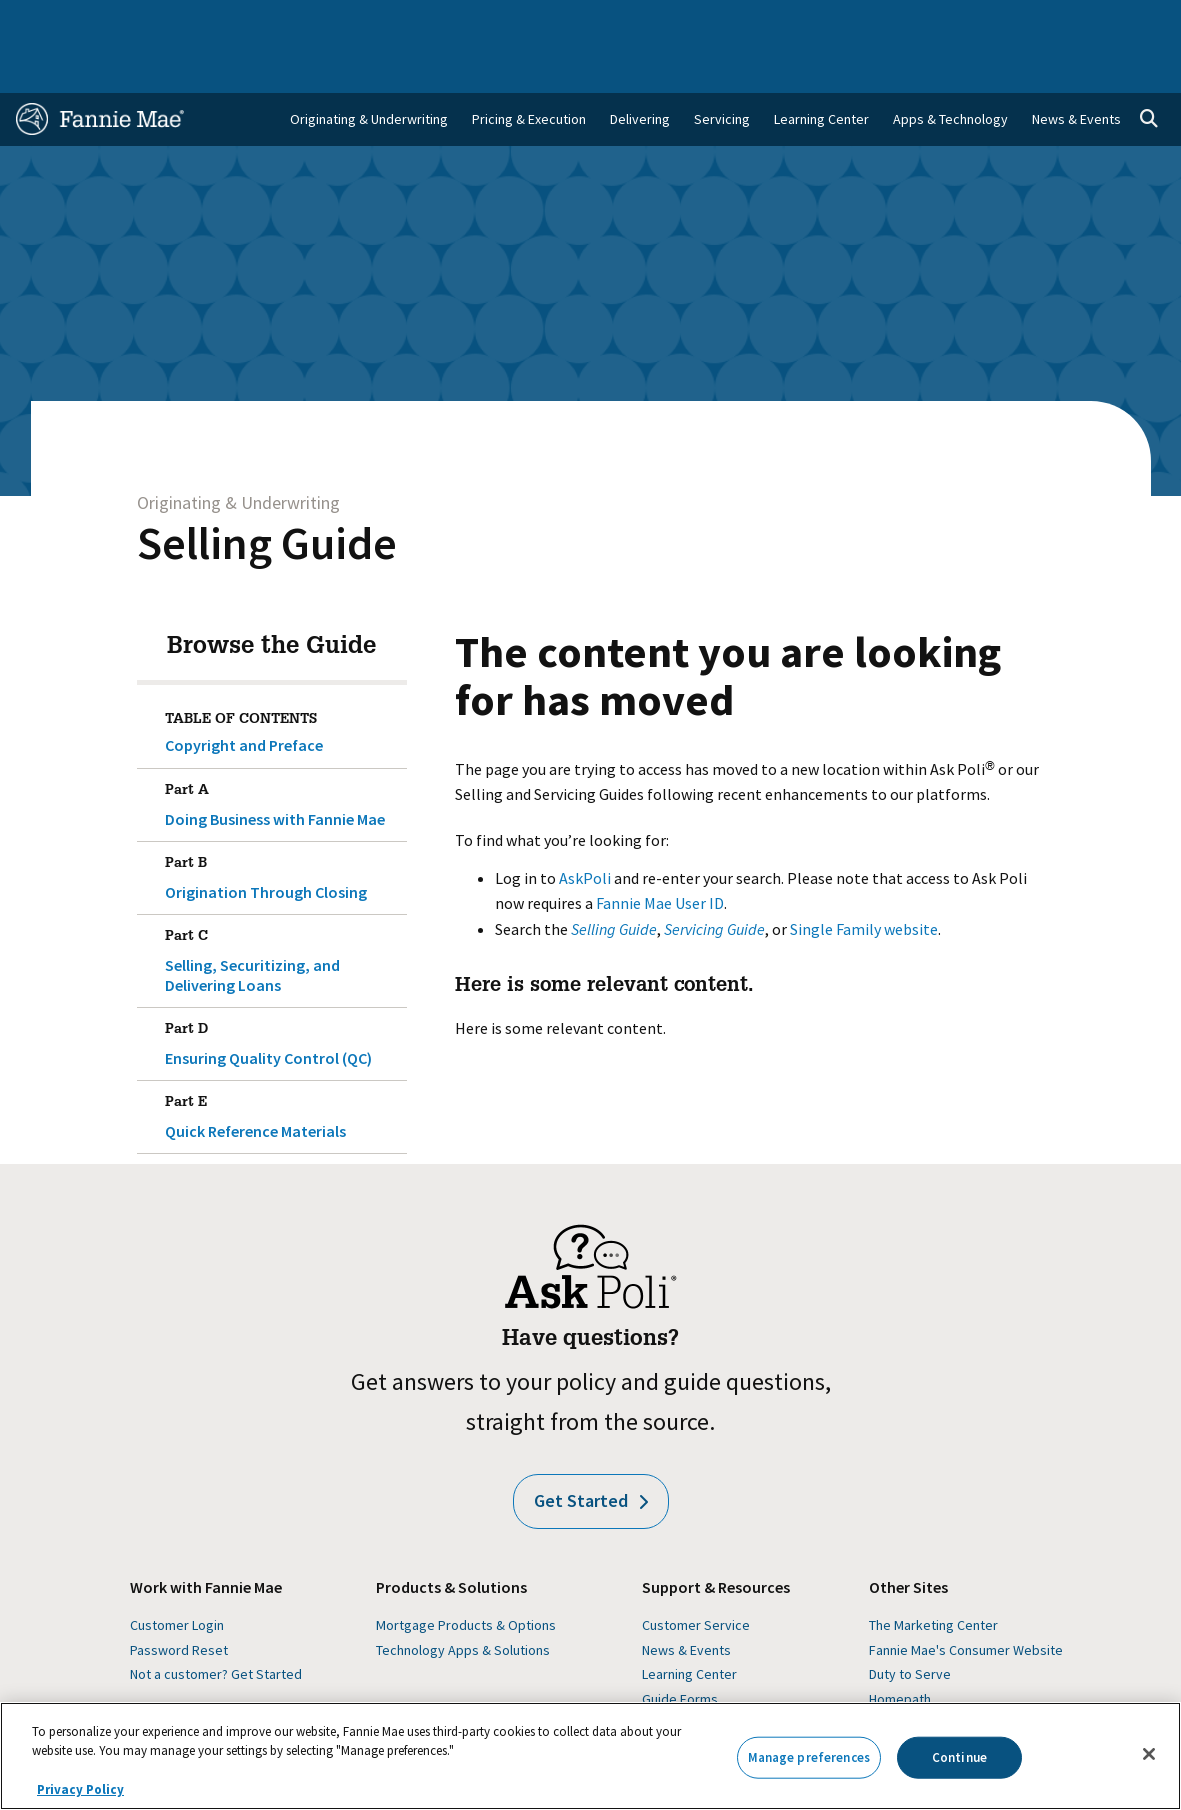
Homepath (900, 1650)
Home (40, 21)
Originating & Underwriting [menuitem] (369, 70)
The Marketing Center (933, 1576)
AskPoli (585, 829)
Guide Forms (680, 1650)
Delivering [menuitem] (640, 70)
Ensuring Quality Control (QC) (282, 991)
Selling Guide (267, 494)
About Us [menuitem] (815, 21)
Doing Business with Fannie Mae (282, 752)
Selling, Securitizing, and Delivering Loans (282, 908)
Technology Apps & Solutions (463, 1601)
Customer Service (696, 1576)
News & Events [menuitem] (1076, 70)
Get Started (591, 1451)
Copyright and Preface (244, 696)
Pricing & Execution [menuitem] (529, 70)
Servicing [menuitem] (722, 70)
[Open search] (1149, 70)
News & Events (686, 1601)
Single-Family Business (133, 21)
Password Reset (179, 1601)
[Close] (1149, 1754)
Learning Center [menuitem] (821, 70)
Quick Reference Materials (282, 1064)
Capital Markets (373, 21)
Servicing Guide (714, 880)
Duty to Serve (910, 1625)
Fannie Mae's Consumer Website (966, 1601)
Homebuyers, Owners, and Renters (524, 21)
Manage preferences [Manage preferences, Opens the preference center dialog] (809, 1757)
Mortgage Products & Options (466, 1576)
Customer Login (177, 1576)
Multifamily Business (262, 21)
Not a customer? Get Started (216, 1625)
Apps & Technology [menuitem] (950, 70)
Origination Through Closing (282, 825)
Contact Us (1127, 21)
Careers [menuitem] (1061, 21)
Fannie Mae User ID (660, 854)
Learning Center (689, 1625)
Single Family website (864, 880)
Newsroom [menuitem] (995, 21)
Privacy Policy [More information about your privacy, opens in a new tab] (80, 1789)
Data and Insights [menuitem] (903, 21)
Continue (959, 1757)
